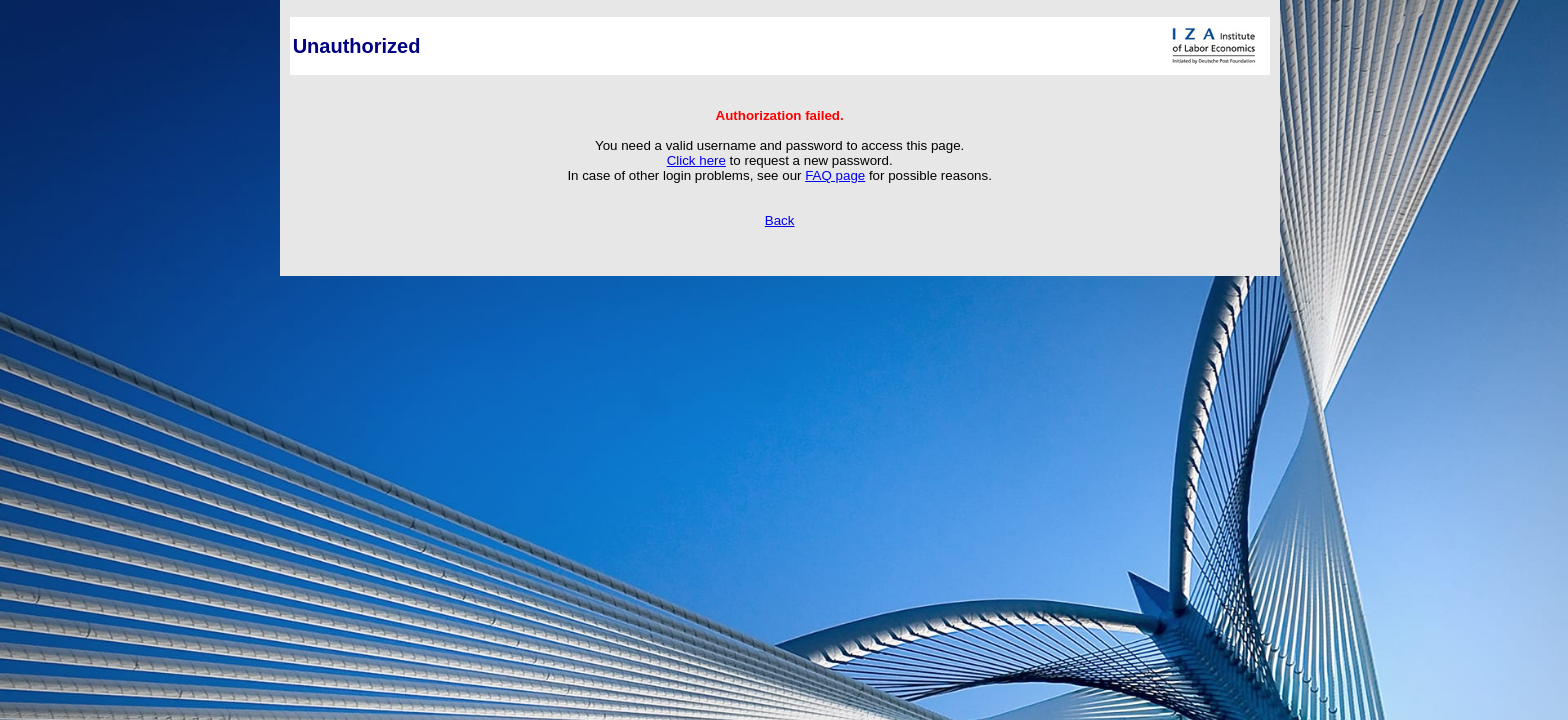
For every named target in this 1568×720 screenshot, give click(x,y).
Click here (696, 160)
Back (780, 220)
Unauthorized (357, 46)
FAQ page (835, 175)
